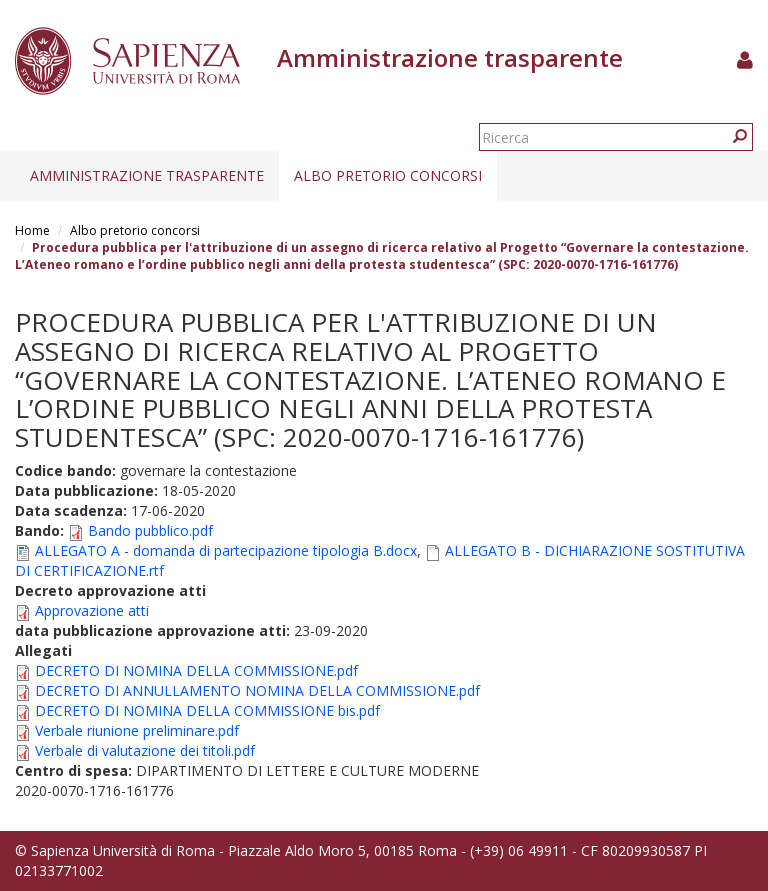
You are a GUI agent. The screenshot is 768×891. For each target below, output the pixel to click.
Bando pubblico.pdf (150, 530)
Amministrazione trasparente (147, 175)
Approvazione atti (92, 610)
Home (32, 230)
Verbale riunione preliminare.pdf (137, 730)
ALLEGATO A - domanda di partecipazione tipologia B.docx (226, 550)
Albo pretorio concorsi (388, 175)
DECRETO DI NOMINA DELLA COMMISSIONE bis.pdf (207, 710)
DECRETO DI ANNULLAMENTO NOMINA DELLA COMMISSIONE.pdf (257, 690)
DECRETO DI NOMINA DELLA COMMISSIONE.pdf (196, 670)
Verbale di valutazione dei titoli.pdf (145, 750)
